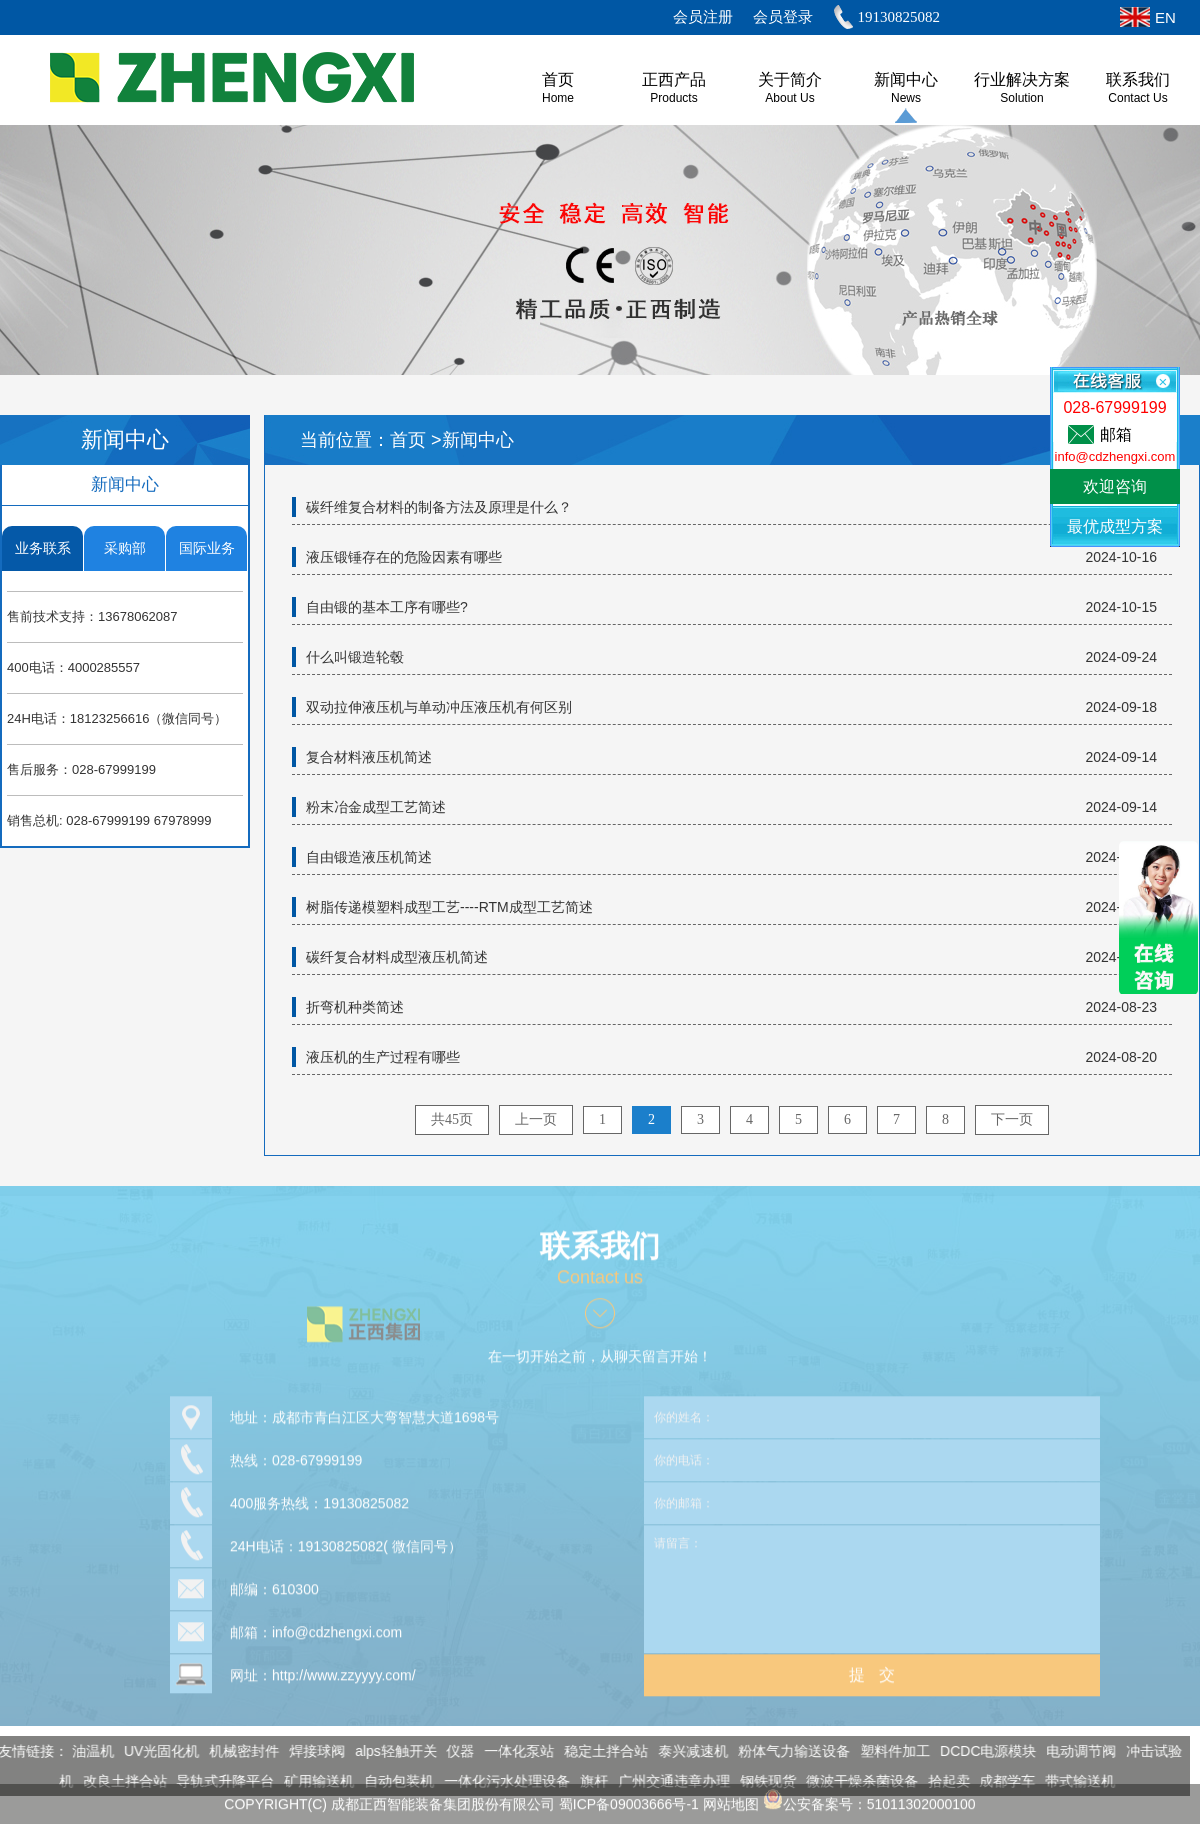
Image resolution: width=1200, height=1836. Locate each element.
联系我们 (1138, 79)
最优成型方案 (1115, 526)
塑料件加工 (889, 1751)
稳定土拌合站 (600, 1751)
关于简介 (790, 79)
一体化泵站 (513, 1751)
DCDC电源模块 (982, 1751)
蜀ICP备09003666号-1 (629, 1798)
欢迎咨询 (1115, 486)
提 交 (871, 1668)
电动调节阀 (1075, 1751)
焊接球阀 (311, 1751)
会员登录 (783, 17)
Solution (1021, 98)
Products (673, 98)
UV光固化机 (154, 1751)
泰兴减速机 (687, 1751)
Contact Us (1137, 98)
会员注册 (703, 17)
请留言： (872, 1583)
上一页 (536, 1119)
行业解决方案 (1022, 79)
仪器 (454, 1751)
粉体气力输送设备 (788, 1751)
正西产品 (674, 79)
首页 (410, 440)
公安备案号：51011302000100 (869, 1798)
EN (1165, 17)
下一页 (1012, 1119)
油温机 (87, 1751)
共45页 (452, 1119)
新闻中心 (906, 79)
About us (789, 98)
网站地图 (731, 1798)
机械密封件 (238, 1751)
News (906, 98)
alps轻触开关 (390, 1751)
